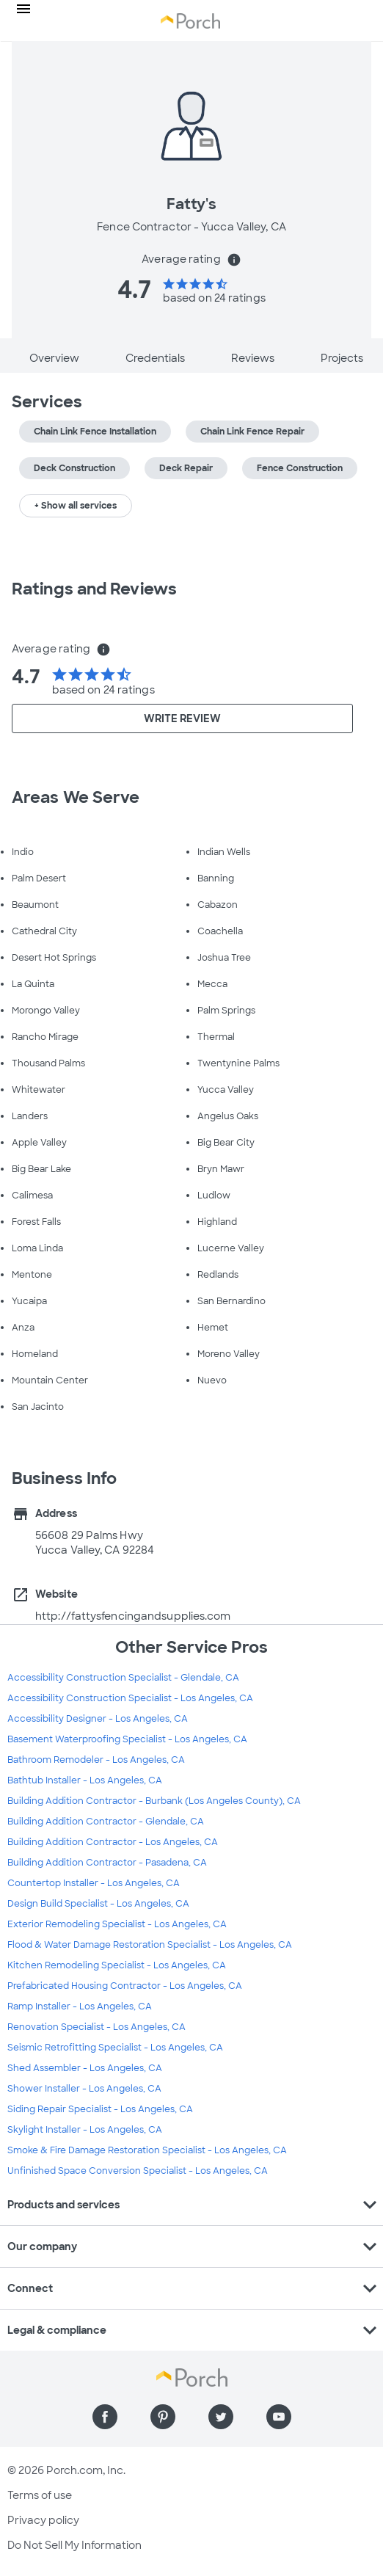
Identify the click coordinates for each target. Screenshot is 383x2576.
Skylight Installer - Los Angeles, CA (84, 2130)
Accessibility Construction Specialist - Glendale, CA (123, 1678)
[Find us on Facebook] (104, 2416)
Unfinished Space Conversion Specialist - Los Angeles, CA (137, 2171)
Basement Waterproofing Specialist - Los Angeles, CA (127, 1739)
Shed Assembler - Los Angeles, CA (84, 2068)
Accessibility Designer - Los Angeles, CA (97, 1719)
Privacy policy (43, 2520)
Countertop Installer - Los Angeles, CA (93, 1883)
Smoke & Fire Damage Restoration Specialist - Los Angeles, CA (147, 2150)
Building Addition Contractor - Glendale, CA (105, 1821)
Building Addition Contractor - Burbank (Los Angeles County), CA (154, 1801)
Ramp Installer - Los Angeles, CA (79, 2006)
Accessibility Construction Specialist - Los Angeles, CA (130, 1698)
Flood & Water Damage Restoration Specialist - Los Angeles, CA (149, 1945)
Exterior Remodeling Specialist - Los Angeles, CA (117, 1924)
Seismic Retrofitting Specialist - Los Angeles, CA (115, 2047)
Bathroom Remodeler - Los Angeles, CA (96, 1760)
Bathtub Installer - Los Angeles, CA (84, 1780)
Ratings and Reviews (94, 589)
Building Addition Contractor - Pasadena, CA (107, 1863)
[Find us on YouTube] (278, 2416)
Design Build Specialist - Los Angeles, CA (98, 1904)
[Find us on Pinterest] (162, 2416)
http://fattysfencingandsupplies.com (133, 1616)
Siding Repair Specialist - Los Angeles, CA (100, 2109)
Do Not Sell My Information (74, 2545)
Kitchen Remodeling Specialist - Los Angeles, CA (116, 1965)
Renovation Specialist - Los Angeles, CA (96, 2027)
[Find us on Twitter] (220, 2416)
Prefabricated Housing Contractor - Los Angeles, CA (124, 1986)
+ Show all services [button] (75, 506)
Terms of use (39, 2495)
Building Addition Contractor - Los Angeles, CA (112, 1842)
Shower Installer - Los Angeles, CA (84, 2089)
